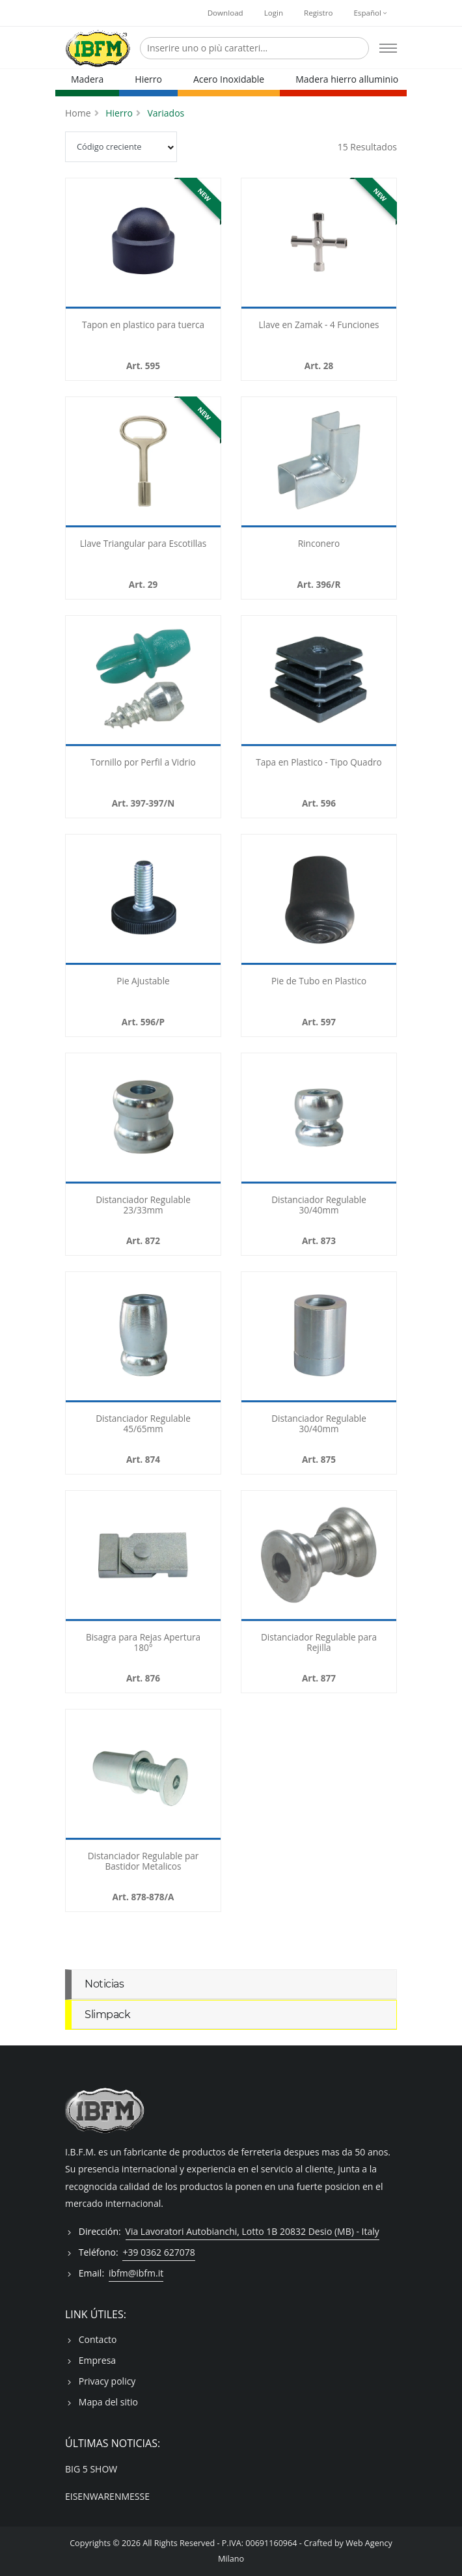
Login (273, 13)
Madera (87, 79)
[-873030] (318, 1118)
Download (225, 13)
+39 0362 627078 (158, 2252)
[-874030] (143, 1337)
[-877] (318, 1556)
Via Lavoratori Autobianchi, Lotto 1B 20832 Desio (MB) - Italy (252, 2231)
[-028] (318, 243)
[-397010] (143, 681)
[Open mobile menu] (388, 48)
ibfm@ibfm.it (136, 2273)
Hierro (148, 79)
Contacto (98, 2339)
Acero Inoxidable (228, 79)
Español (370, 13)
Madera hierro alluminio (346, 79)
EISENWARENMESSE (107, 2496)
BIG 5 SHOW (91, 2469)
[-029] (143, 462)
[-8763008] (143, 1556)
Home (78, 113)
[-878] (143, 1775)
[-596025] (318, 681)
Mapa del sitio (108, 2402)
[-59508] (143, 243)
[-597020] (318, 900)
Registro (318, 13)
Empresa (97, 2360)
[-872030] (143, 1118)
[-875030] (318, 1337)
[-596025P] (143, 900)
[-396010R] (318, 462)
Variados (165, 113)
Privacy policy (107, 2381)
